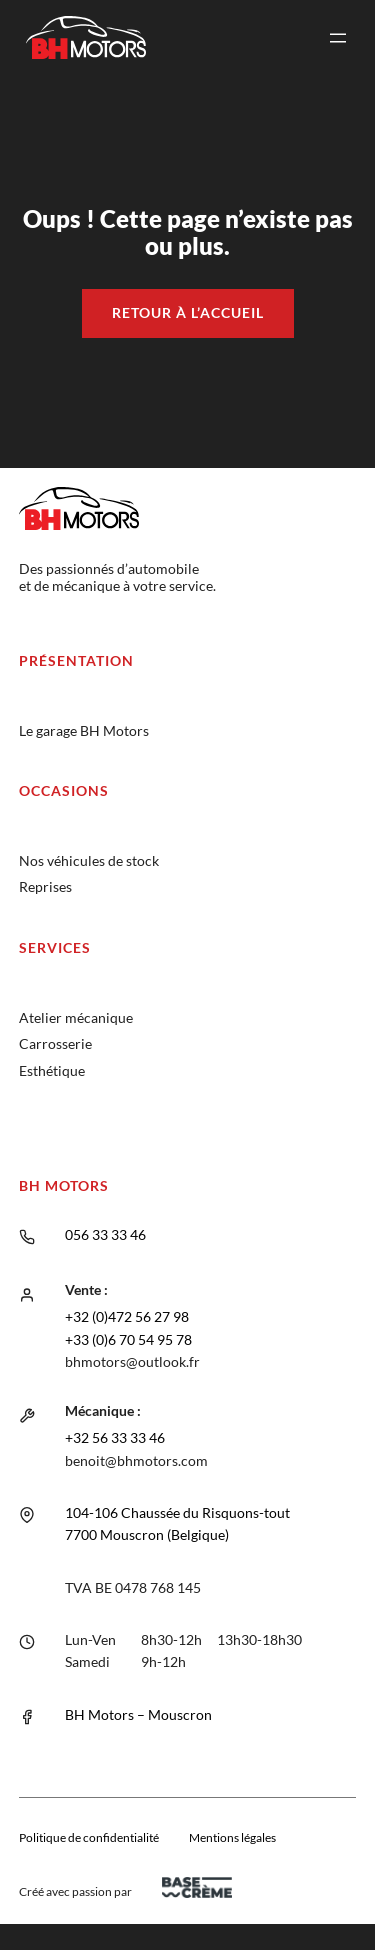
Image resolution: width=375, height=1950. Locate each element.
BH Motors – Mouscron (138, 1714)
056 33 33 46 (105, 1234)
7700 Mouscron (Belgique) (147, 1534)
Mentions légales (232, 1837)
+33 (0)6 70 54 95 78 (128, 1339)
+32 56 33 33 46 (115, 1437)
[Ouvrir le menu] (338, 38)
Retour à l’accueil (188, 312)
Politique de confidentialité (89, 1837)
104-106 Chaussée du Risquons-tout (177, 1512)
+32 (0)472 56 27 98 (127, 1316)
